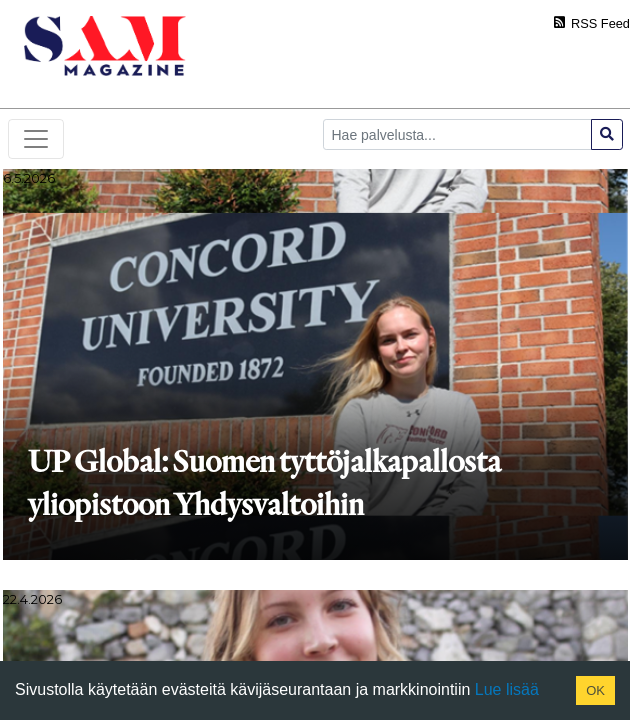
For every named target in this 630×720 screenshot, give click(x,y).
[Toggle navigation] (36, 139)
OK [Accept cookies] (595, 690)
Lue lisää (504, 689)
